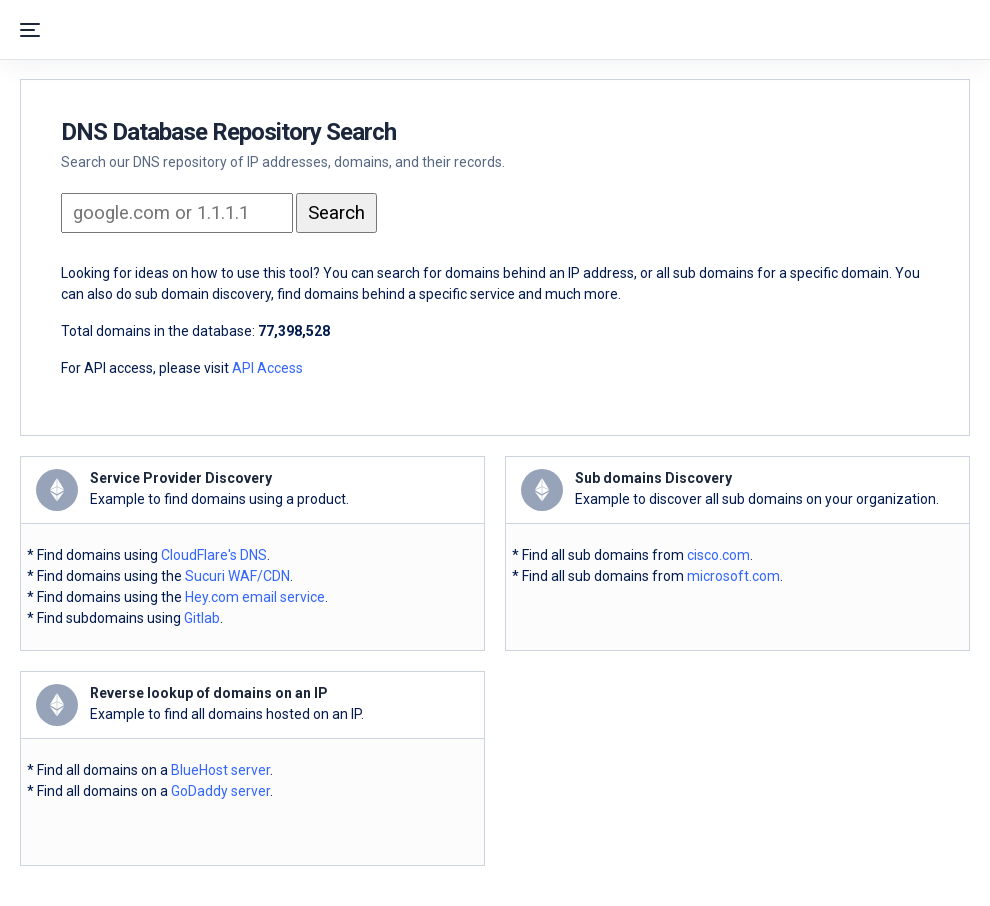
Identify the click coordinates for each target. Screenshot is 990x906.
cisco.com (718, 555)
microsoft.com (733, 576)
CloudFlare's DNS (214, 555)
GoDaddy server (220, 791)
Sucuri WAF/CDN (237, 576)
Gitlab (202, 618)
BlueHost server (220, 770)
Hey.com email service (255, 597)
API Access (267, 368)
